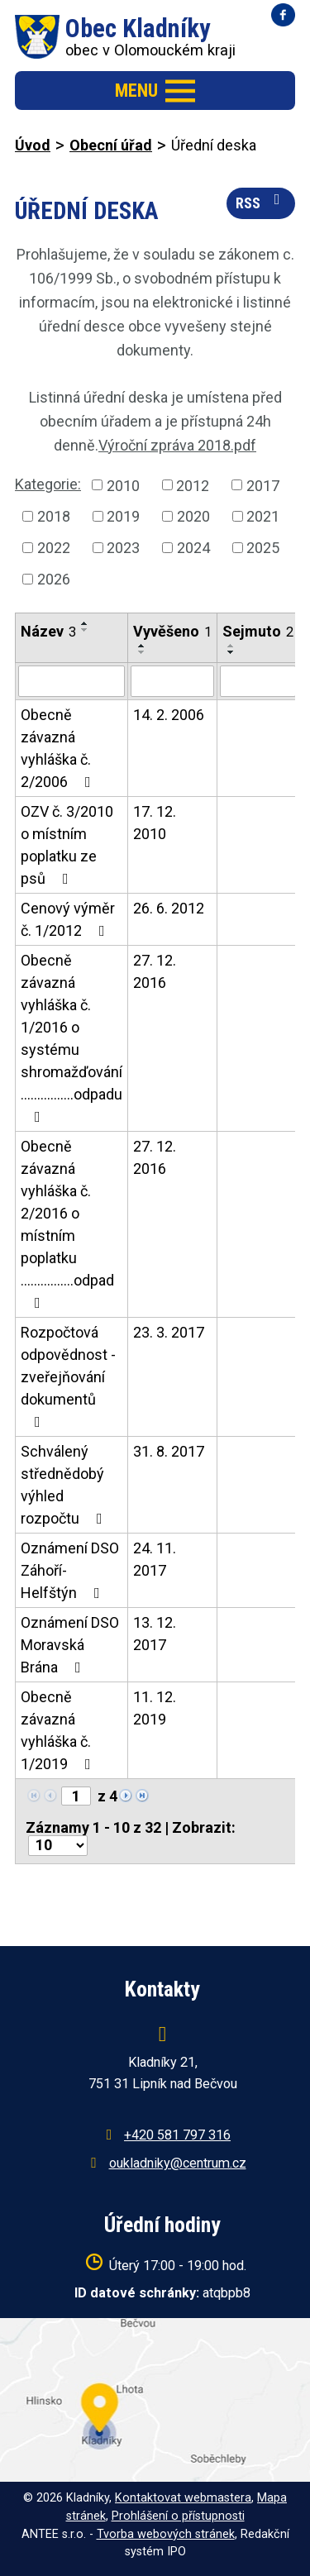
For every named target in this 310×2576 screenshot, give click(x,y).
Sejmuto (257, 631)
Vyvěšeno (172, 631)
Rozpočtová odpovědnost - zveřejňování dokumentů (68, 1376)
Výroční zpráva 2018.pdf (177, 445)
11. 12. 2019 (154, 1708)
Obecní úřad (110, 145)
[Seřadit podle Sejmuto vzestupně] (231, 645)
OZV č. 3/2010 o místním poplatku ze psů (67, 845)
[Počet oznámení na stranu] (58, 1845)
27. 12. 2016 (154, 971)
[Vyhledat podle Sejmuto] (258, 681)
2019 (123, 516)
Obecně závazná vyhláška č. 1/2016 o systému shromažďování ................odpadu (71, 1038)
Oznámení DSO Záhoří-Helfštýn (70, 1570)
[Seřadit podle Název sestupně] (85, 630)
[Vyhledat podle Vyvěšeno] (172, 681)
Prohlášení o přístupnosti (178, 2516)
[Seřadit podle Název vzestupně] (85, 623)
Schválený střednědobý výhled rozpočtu (65, 1485)
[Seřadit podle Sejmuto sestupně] (231, 652)
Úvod (32, 145)
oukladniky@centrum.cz (177, 2163)
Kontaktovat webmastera (183, 2498)
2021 (262, 516)
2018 (53, 516)
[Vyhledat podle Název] (71, 681)
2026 (53, 579)
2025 (262, 547)
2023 (123, 547)
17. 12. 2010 (154, 822)
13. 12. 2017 (154, 1633)
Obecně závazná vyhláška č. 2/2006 (59, 748)
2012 (192, 485)
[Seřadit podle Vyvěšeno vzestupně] (142, 645)
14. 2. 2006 (168, 714)
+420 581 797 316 (177, 2135)
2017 (262, 485)
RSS (261, 202)
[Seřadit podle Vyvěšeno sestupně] (142, 652)
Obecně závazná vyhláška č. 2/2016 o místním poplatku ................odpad (67, 1224)
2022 (53, 547)
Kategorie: (48, 484)
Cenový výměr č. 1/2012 (68, 919)
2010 (123, 485)
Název (48, 631)
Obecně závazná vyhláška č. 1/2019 (59, 1730)
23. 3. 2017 (168, 1332)
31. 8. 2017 (168, 1451)
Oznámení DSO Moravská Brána (70, 1645)
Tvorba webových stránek (166, 2534)
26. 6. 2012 (168, 908)
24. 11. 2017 (154, 1559)
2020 (193, 516)
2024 (193, 547)
